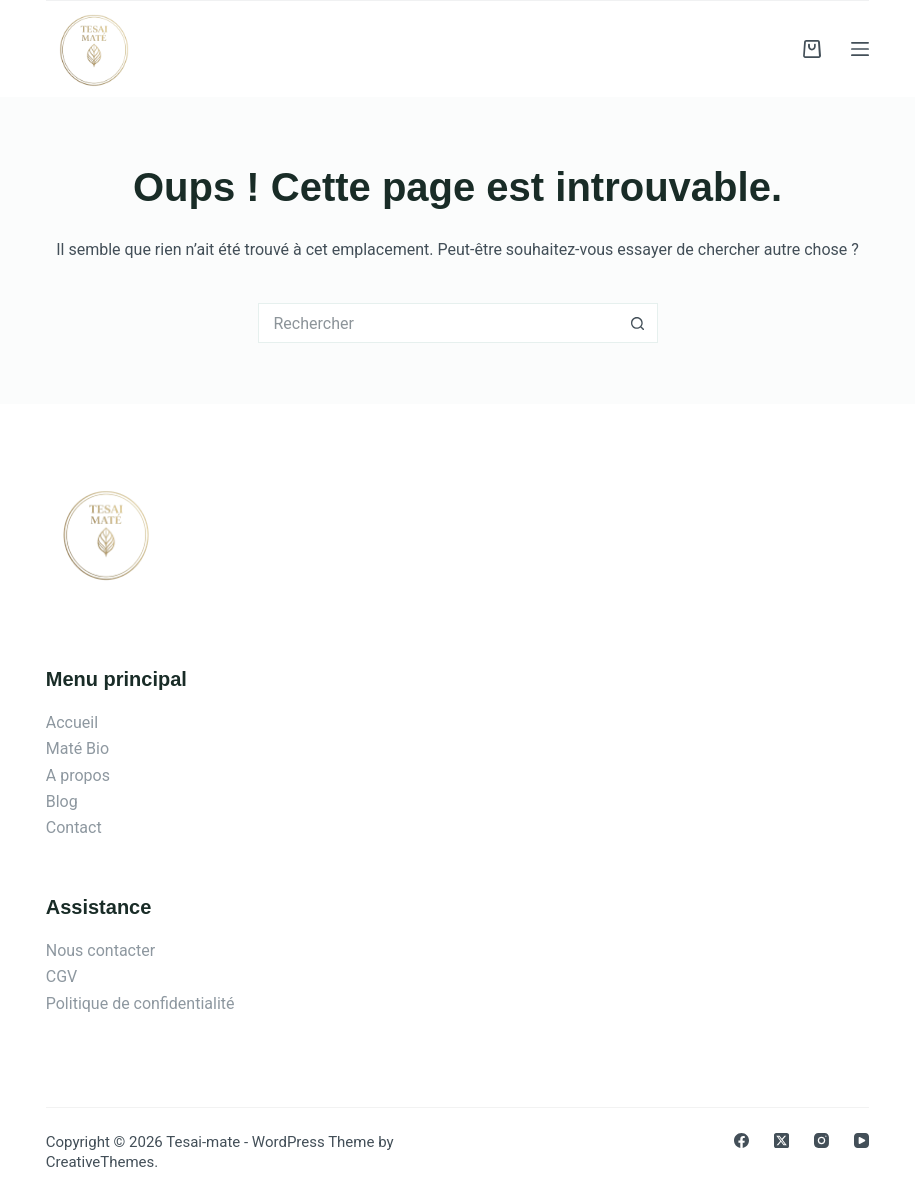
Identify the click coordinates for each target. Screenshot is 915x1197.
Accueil (72, 722)
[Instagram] (821, 1140)
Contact (74, 827)
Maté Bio (77, 748)
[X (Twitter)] (781, 1140)
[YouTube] (861, 1140)
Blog (62, 801)
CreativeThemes (100, 1162)
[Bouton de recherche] (638, 323)
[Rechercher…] (438, 323)
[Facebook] (741, 1140)
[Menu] (860, 49)
